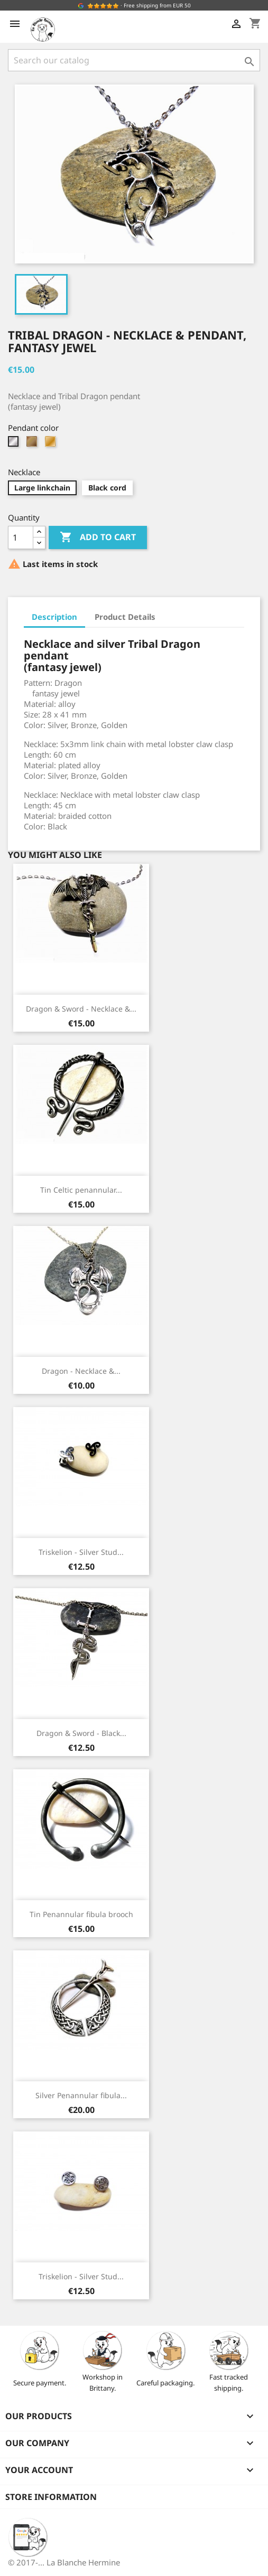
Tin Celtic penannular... (81, 1190)
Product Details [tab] (125, 616)
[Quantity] (20, 537)
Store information (51, 2497)
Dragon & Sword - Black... (81, 1733)
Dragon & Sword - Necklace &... (81, 1009)
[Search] (134, 60)
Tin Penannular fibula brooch (81, 1914)
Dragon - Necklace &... (81, 1371)
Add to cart (98, 537)
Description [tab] (54, 616)
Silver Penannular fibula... (81, 2095)
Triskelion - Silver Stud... (81, 1552)
